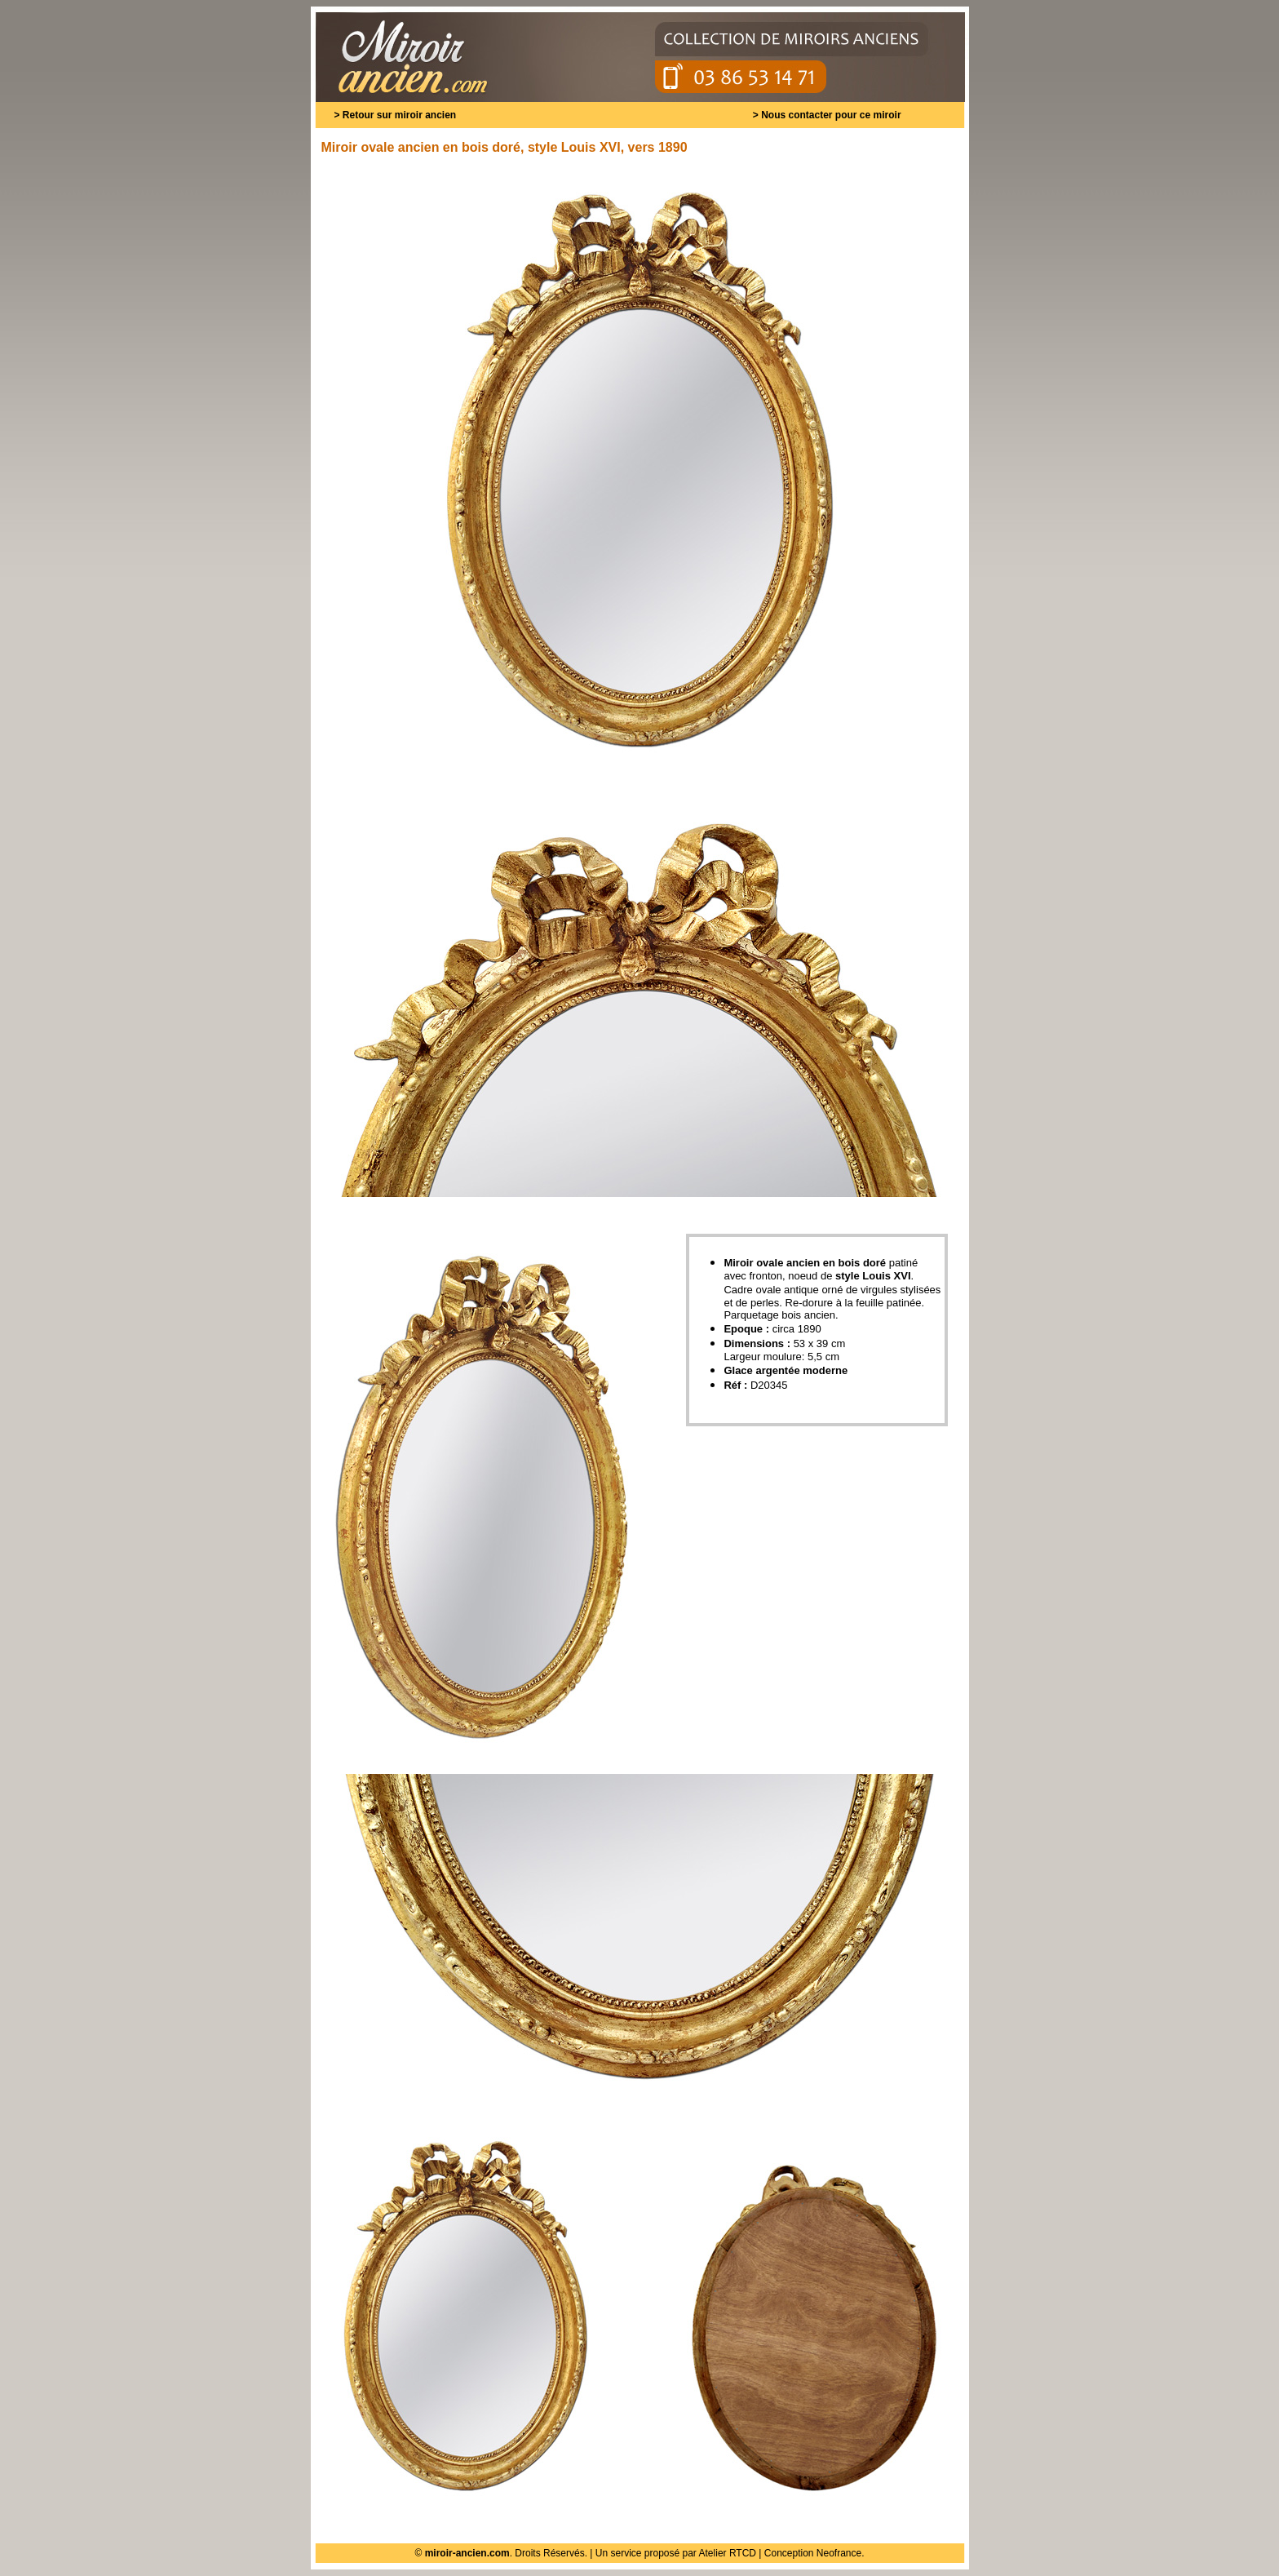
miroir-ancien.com (467, 2553)
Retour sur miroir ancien (399, 115)
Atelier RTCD (727, 2553)
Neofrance (839, 2553)
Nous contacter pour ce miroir (831, 115)
